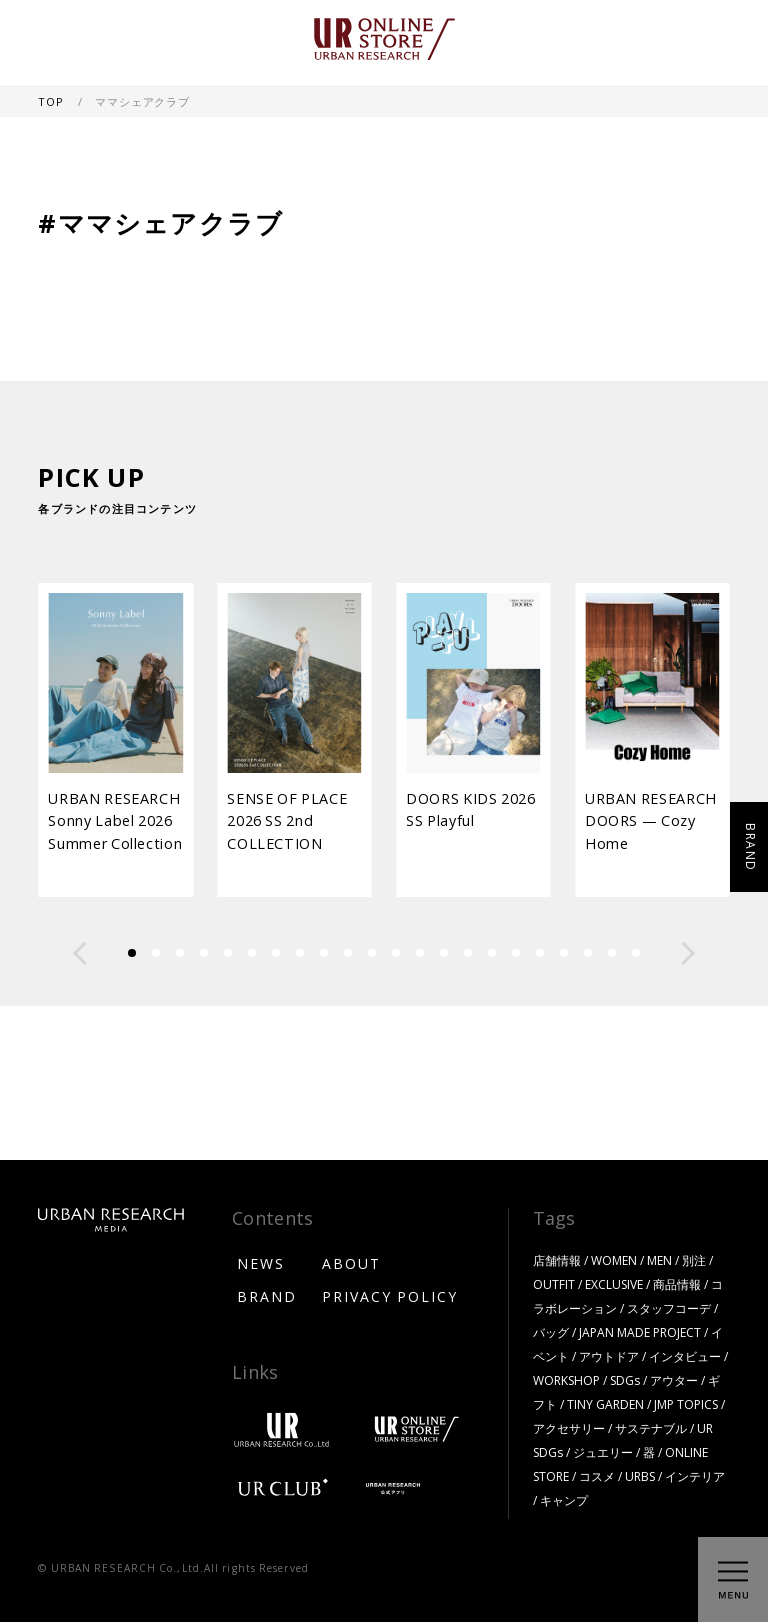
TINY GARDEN (605, 1404)
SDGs (625, 1380)
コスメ (597, 1476)
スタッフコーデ (669, 1308)
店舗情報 (557, 1260)
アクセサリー (569, 1428)
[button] (80, 953)
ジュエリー (603, 1452)
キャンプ (564, 1500)
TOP (52, 101)
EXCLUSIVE (614, 1284)
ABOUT (351, 1263)
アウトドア (609, 1356)
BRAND (267, 1296)
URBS (640, 1476)
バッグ (551, 1332)
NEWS (261, 1263)
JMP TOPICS (686, 1404)
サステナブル (651, 1428)
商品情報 (677, 1284)
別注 (694, 1260)
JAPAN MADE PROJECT (640, 1332)
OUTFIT (554, 1284)
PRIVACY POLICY (390, 1296)
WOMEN (614, 1260)
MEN (659, 1260)
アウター (674, 1380)
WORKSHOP (566, 1380)
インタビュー (685, 1356)
